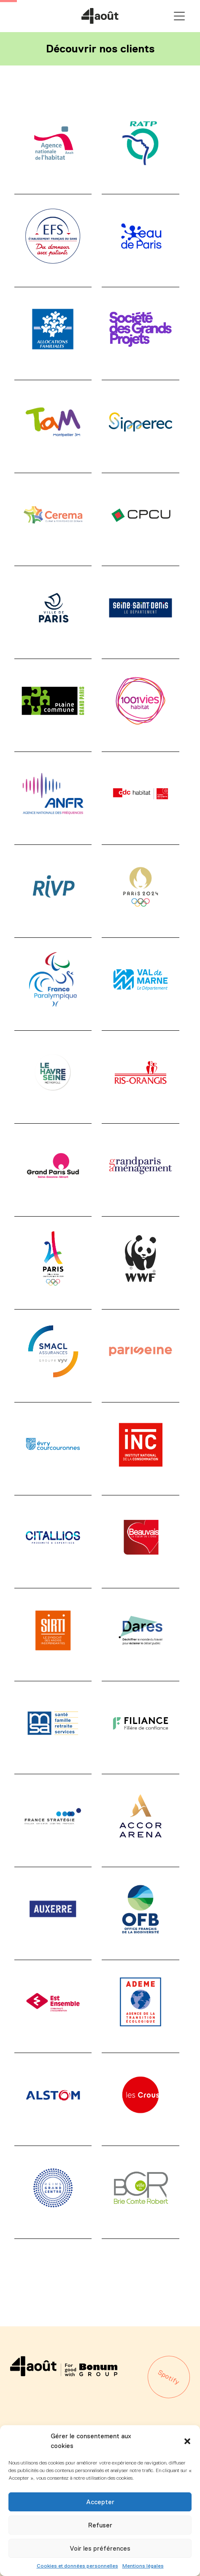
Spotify (169, 2377)
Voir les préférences (100, 2548)
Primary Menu (179, 16)
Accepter (100, 2501)
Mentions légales (143, 2566)
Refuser (100, 2525)
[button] (187, 2441)
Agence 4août (100, 16)
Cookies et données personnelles (77, 2566)
